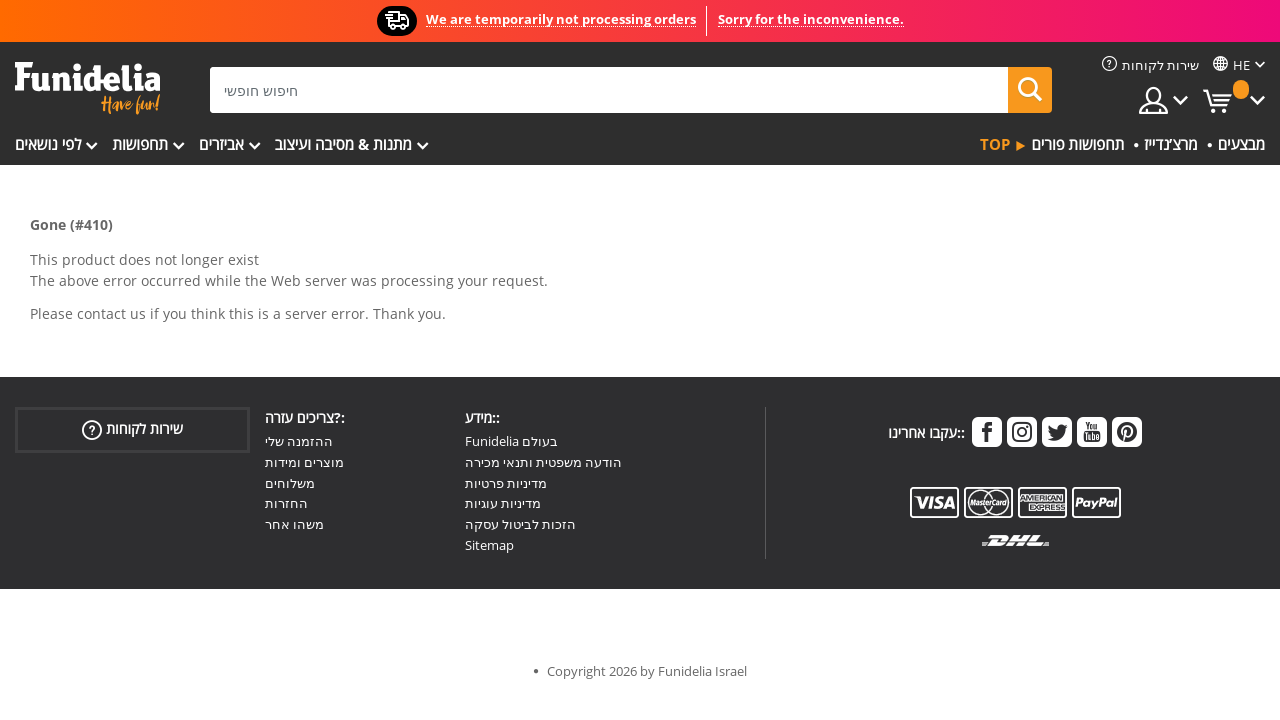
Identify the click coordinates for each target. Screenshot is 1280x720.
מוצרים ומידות (304, 462)
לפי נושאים (48, 144)
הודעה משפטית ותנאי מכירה (543, 462)
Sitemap (489, 545)
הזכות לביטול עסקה (520, 524)
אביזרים (221, 144)
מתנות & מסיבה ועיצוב (343, 144)
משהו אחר (294, 524)
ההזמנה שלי (299, 441)
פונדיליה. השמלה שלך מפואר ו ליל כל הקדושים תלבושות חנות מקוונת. (87, 88)
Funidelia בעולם (511, 441)
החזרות (286, 503)
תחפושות (140, 144)
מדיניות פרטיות (506, 483)
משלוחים (290, 483)
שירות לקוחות (132, 429)
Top (995, 144)
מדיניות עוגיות (503, 503)
